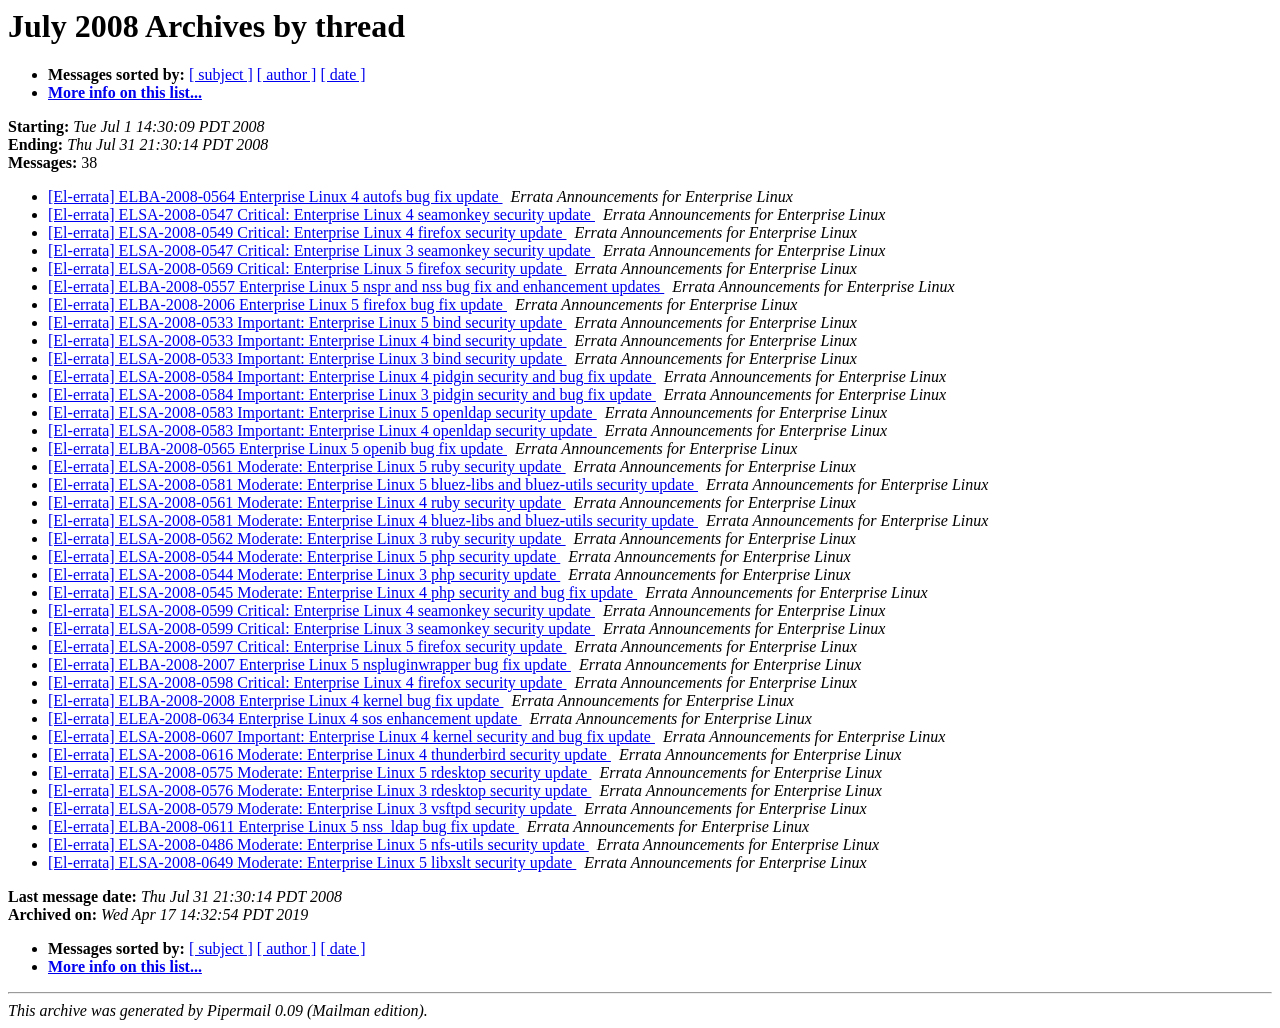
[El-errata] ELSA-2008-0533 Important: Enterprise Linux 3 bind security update (307, 358)
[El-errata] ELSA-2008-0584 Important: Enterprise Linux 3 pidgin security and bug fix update (352, 394)
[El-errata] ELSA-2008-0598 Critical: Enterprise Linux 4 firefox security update (307, 682)
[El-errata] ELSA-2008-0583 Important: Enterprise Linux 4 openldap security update (322, 430)
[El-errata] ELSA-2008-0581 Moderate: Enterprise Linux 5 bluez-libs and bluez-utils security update (373, 484)
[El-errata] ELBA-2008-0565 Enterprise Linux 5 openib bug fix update (277, 448)
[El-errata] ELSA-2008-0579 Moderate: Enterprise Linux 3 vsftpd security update (312, 808)
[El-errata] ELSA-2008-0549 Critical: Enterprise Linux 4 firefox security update (307, 232)
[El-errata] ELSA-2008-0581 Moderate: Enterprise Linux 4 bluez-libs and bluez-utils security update (373, 520)
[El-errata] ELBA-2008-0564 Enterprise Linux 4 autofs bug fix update (275, 196)
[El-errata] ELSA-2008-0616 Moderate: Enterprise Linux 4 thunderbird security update (329, 754)
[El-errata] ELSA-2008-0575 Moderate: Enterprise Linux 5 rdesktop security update (319, 772)
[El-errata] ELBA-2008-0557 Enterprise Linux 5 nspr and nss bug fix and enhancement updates (356, 286)
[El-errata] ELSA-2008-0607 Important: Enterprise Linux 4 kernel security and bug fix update (351, 736)
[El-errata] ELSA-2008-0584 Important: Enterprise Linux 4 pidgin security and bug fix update (352, 376)
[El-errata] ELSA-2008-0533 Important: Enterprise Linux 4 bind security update (307, 340)
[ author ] (287, 74)
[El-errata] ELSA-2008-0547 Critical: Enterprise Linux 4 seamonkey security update (321, 214)
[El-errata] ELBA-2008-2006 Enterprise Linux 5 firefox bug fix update (277, 304)
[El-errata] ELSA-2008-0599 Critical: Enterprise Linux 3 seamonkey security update (321, 628)
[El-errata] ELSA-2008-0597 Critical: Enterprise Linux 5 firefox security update (307, 646)
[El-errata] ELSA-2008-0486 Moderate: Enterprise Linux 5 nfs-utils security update (318, 844)
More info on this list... (125, 92)
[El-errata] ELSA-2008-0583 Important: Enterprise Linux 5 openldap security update (322, 412)
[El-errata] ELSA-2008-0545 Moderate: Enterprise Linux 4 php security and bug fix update (342, 592)
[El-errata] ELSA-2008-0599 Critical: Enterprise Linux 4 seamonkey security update (321, 610)
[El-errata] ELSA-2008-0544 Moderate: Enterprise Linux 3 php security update (304, 574)
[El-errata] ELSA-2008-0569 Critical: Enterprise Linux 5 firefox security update (307, 268)
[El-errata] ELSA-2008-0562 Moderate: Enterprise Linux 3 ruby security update (307, 538)
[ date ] (342, 74)
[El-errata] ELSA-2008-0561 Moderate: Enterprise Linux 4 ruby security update (307, 502)
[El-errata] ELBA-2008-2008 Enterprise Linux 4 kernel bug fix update (275, 700)
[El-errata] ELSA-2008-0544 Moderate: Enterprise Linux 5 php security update (304, 556)
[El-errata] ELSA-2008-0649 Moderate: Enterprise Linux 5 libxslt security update (312, 862)
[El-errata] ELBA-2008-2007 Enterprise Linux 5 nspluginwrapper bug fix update (309, 664)
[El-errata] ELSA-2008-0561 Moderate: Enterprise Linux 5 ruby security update (307, 466)
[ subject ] (221, 74)
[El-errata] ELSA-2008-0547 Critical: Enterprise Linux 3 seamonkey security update (321, 250)
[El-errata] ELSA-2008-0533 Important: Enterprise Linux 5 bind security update (307, 322)
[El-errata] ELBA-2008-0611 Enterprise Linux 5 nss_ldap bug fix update (283, 826)
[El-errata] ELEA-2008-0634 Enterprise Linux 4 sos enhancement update (285, 718)
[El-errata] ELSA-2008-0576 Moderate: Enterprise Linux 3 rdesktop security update (319, 790)
